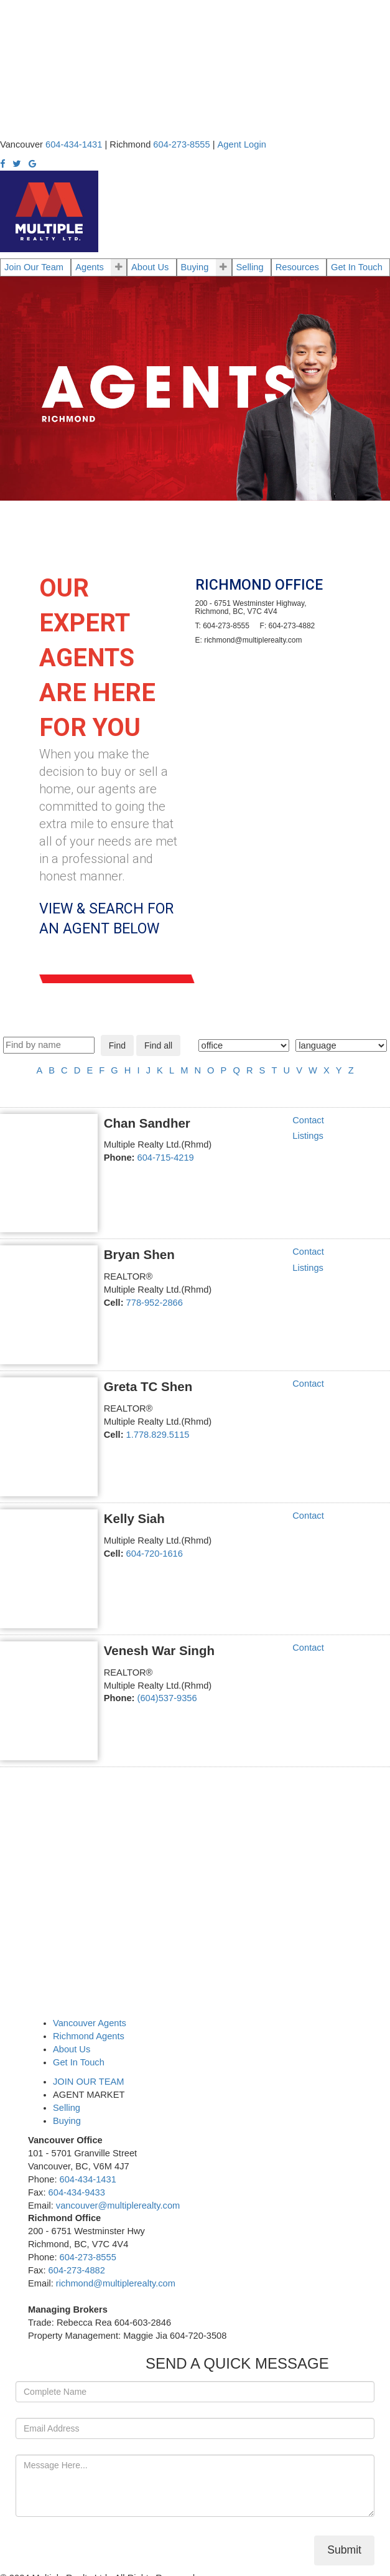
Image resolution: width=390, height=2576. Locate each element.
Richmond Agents (88, 2036)
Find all (158, 1045)
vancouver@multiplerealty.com (118, 2205)
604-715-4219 (165, 1158)
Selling (250, 267)
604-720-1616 (154, 1554)
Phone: (119, 1158)
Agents (89, 267)
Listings (307, 1136)
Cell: (114, 1303)
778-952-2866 (154, 1303)
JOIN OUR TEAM (88, 2082)
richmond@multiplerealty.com (115, 2283)
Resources (297, 267)
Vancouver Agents (89, 2023)
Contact (308, 1120)
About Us (150, 267)
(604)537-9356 (167, 1698)
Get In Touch (357, 267)
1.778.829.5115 (158, 1435)
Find (117, 1045)
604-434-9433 (77, 2192)
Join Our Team (33, 267)
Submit (344, 2550)
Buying (195, 267)
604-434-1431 (88, 2179)
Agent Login (242, 144)
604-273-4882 (77, 2270)
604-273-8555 (88, 2257)
